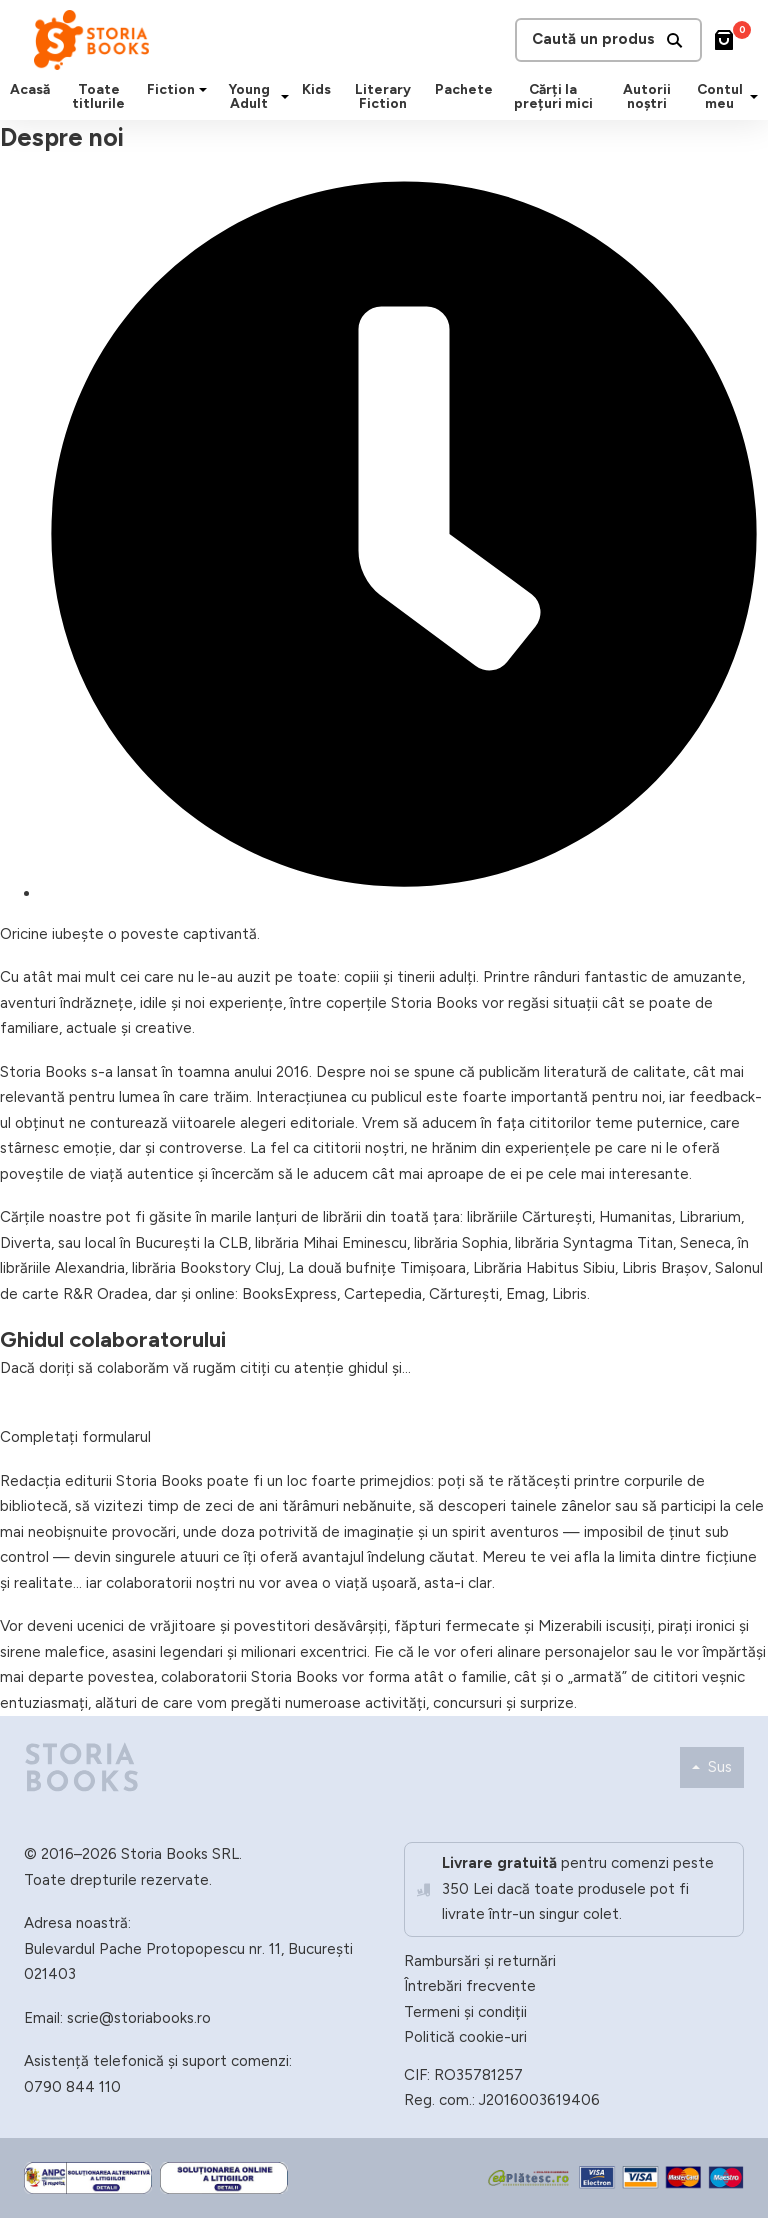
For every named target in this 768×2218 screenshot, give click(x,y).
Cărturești (464, 1294)
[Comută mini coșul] (724, 40)
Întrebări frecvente (470, 1986)
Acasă (30, 90)
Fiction (171, 90)
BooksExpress (289, 1294)
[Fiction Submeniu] (203, 90)
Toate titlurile (98, 97)
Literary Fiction (383, 97)
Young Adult (249, 97)
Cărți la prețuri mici (553, 97)
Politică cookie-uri (465, 2037)
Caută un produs (608, 40)
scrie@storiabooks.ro (139, 2018)
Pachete (464, 90)
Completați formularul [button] (75, 1437)
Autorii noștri (647, 97)
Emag (525, 1294)
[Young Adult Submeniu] (285, 97)
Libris (569, 1294)
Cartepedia (383, 1294)
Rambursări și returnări (480, 1961)
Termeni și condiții (465, 2012)
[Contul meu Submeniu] (754, 97)
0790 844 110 (72, 2087)
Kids (316, 90)
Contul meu (720, 97)
